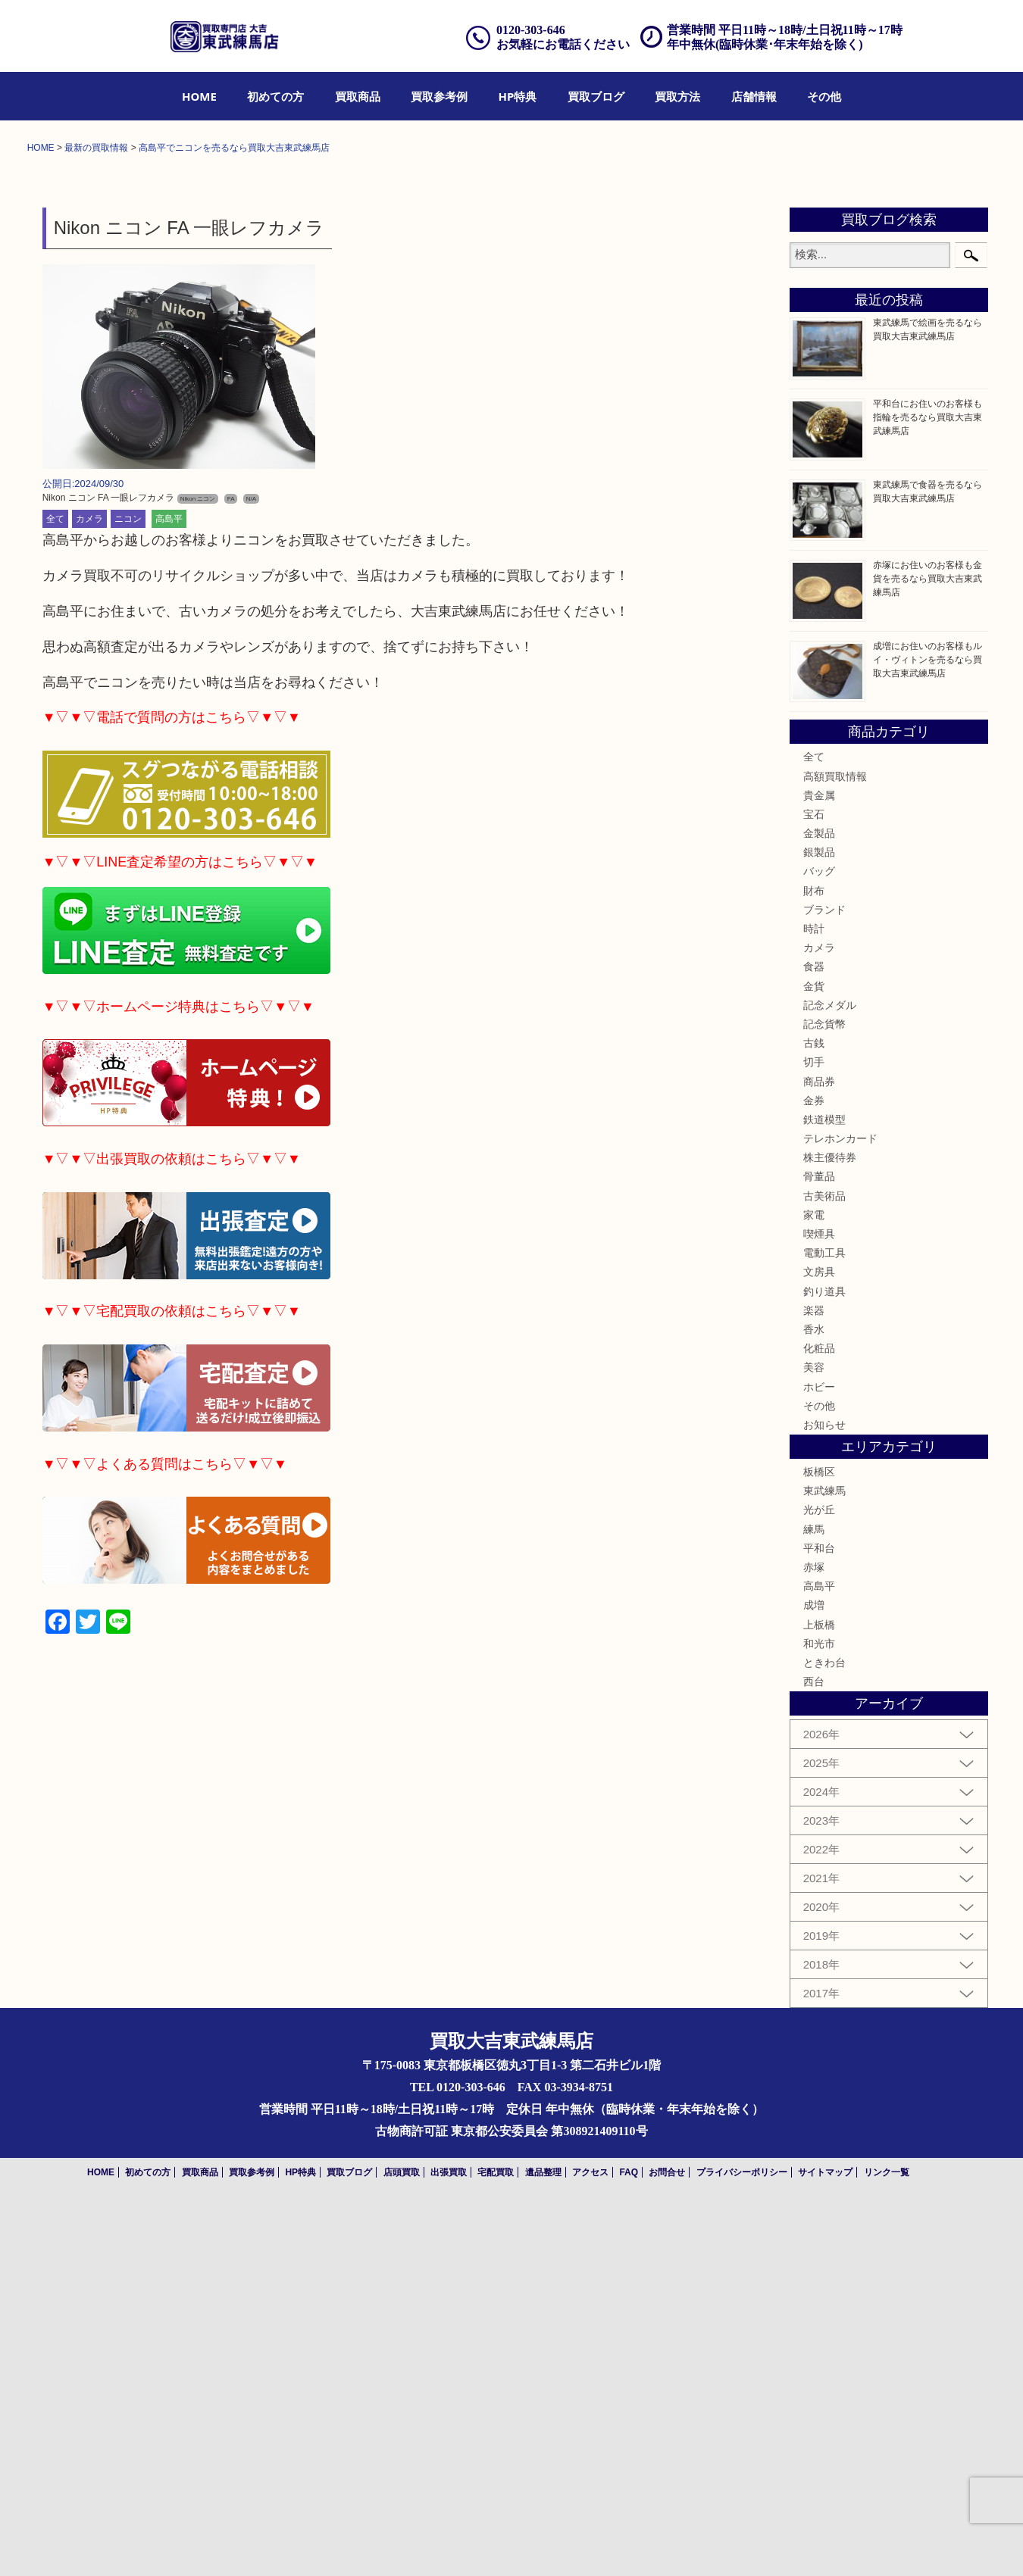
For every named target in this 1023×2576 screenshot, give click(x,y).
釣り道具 (824, 1663)
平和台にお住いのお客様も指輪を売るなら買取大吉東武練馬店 (927, 789)
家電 (813, 1587)
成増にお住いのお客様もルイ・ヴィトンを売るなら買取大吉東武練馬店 (927, 1032)
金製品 (819, 1205)
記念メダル (829, 1377)
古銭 (813, 1415)
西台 (813, 2053)
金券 (813, 1472)
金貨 (813, 1358)
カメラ (89, 890)
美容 (813, 1739)
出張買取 (448, 2543)
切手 (813, 1434)
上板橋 (819, 1997)
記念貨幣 (824, 1396)
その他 (824, 96)
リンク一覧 (886, 2543)
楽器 (813, 1682)
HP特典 (518, 96)
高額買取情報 (835, 1147)
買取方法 (677, 96)
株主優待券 (829, 1529)
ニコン (128, 890)
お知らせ (824, 1797)
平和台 (819, 1920)
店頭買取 (401, 2543)
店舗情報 (754, 96)
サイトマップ (825, 2543)
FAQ (628, 2543)
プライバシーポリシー (741, 2543)
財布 (813, 1263)
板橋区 (819, 1844)
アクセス (590, 2543)
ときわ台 (824, 2034)
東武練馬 (824, 1862)
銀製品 (819, 1224)
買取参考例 (439, 96)
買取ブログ (596, 96)
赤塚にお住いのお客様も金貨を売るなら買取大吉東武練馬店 (927, 951)
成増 (813, 1977)
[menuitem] (199, 96)
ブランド (824, 1282)
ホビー (819, 1758)
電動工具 (824, 1625)
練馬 (813, 1901)
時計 (813, 1300)
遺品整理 (543, 2543)
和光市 (819, 2015)
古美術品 (824, 1568)
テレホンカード (840, 1510)
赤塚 (813, 1939)
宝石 (813, 1186)
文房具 (819, 1644)
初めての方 (275, 96)
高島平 (169, 890)
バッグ (819, 1243)
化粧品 (819, 1720)
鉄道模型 (824, 1491)
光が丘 (819, 1881)
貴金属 (819, 1167)
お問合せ (667, 2543)
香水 (813, 1701)
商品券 (819, 1453)
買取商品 (357, 96)
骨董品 (819, 1548)
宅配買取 (495, 2543)
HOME (199, 96)
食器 (813, 1338)
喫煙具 (819, 1606)
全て (55, 890)
